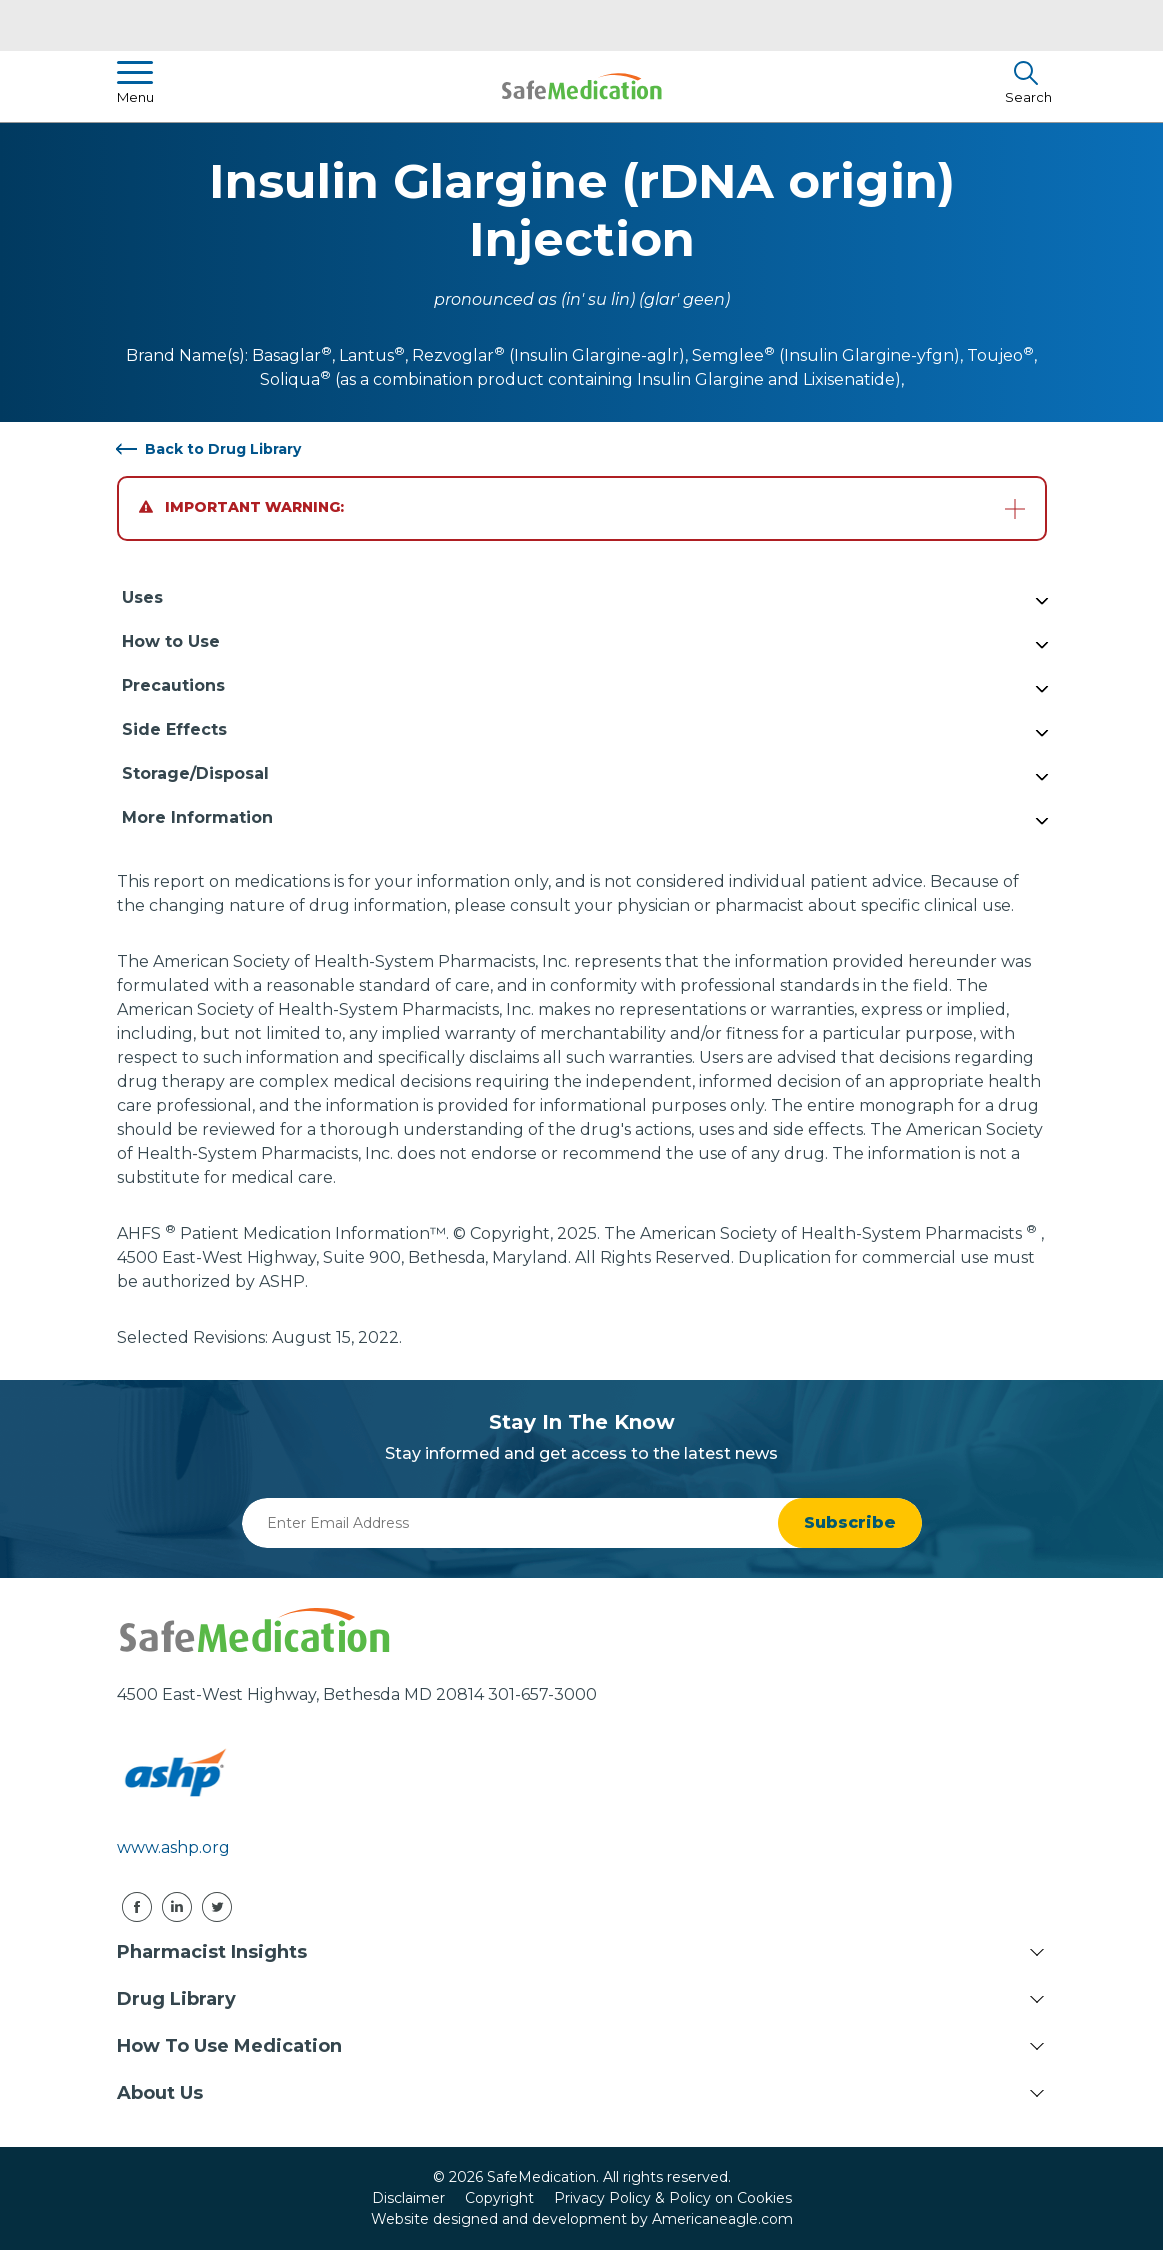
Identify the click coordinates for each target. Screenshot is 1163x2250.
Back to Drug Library (223, 449)
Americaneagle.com (722, 2219)
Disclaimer (408, 2198)
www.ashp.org (173, 1847)
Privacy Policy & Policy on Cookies (673, 2198)
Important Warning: (241, 507)
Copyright (499, 2198)
